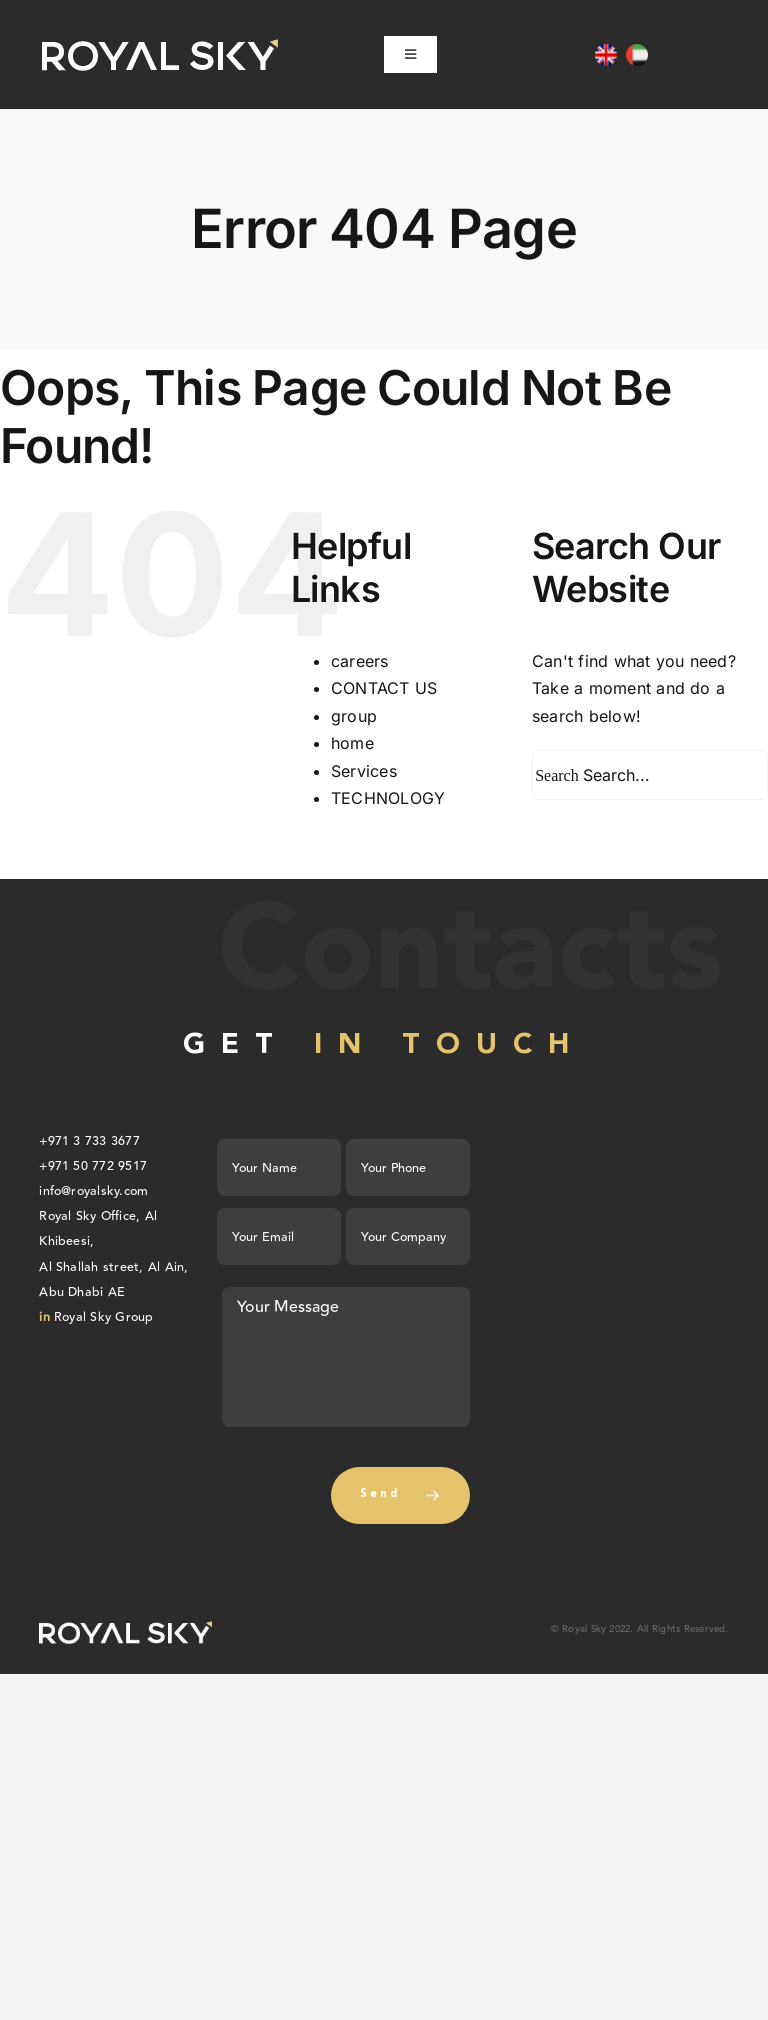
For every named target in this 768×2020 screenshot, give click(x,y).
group (354, 716)
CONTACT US (384, 688)
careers (360, 661)
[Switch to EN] (606, 55)
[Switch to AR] (637, 55)
